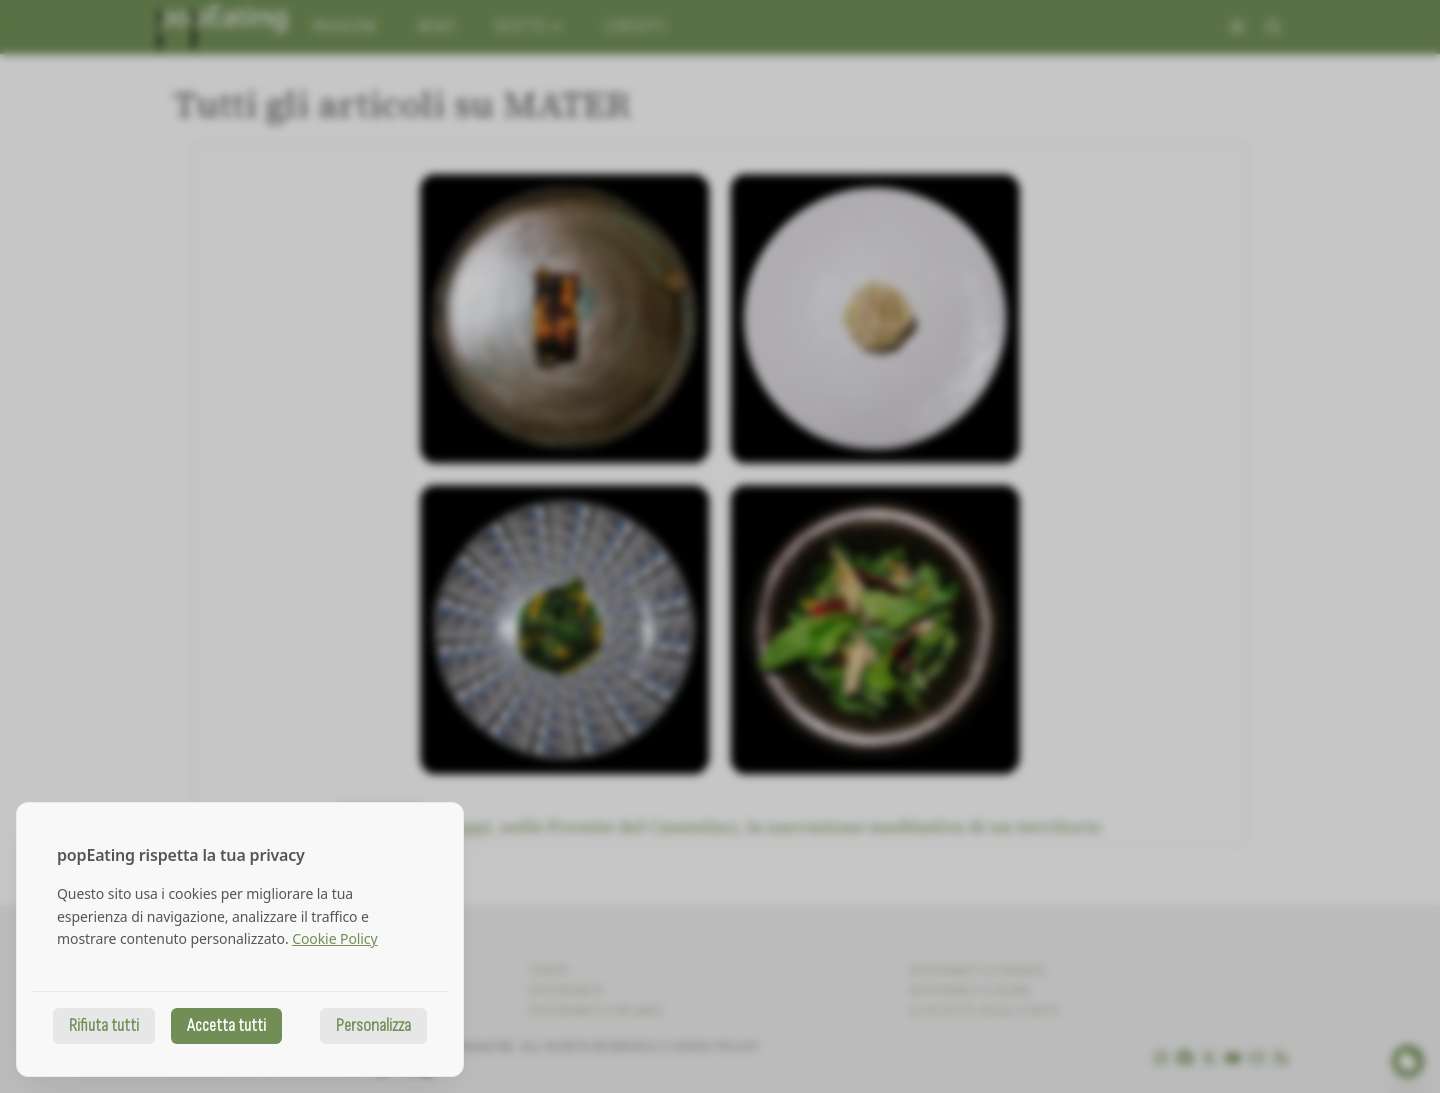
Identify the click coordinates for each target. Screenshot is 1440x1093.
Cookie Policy (334, 938)
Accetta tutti (226, 1025)
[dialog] (240, 939)
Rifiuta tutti (104, 1025)
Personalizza (373, 1025)
